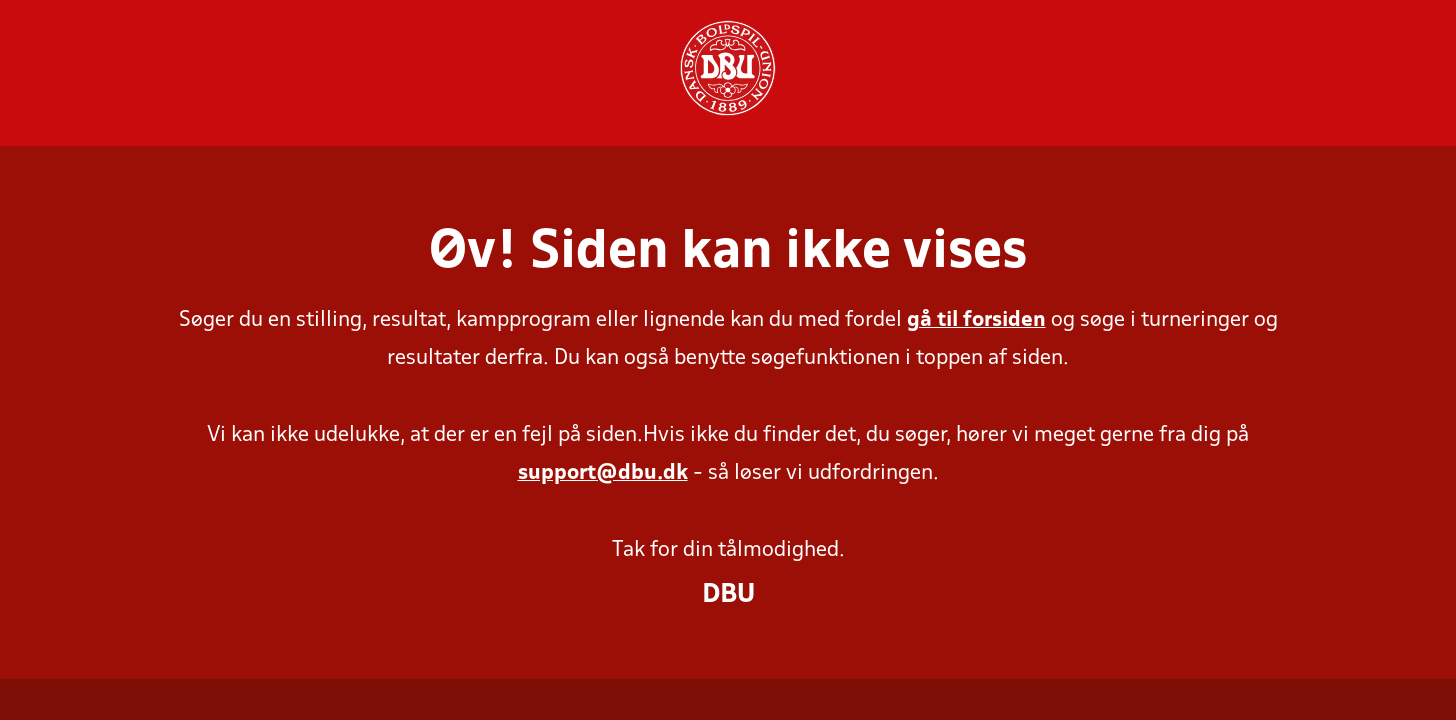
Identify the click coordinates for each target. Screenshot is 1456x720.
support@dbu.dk (603, 473)
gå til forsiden (976, 320)
